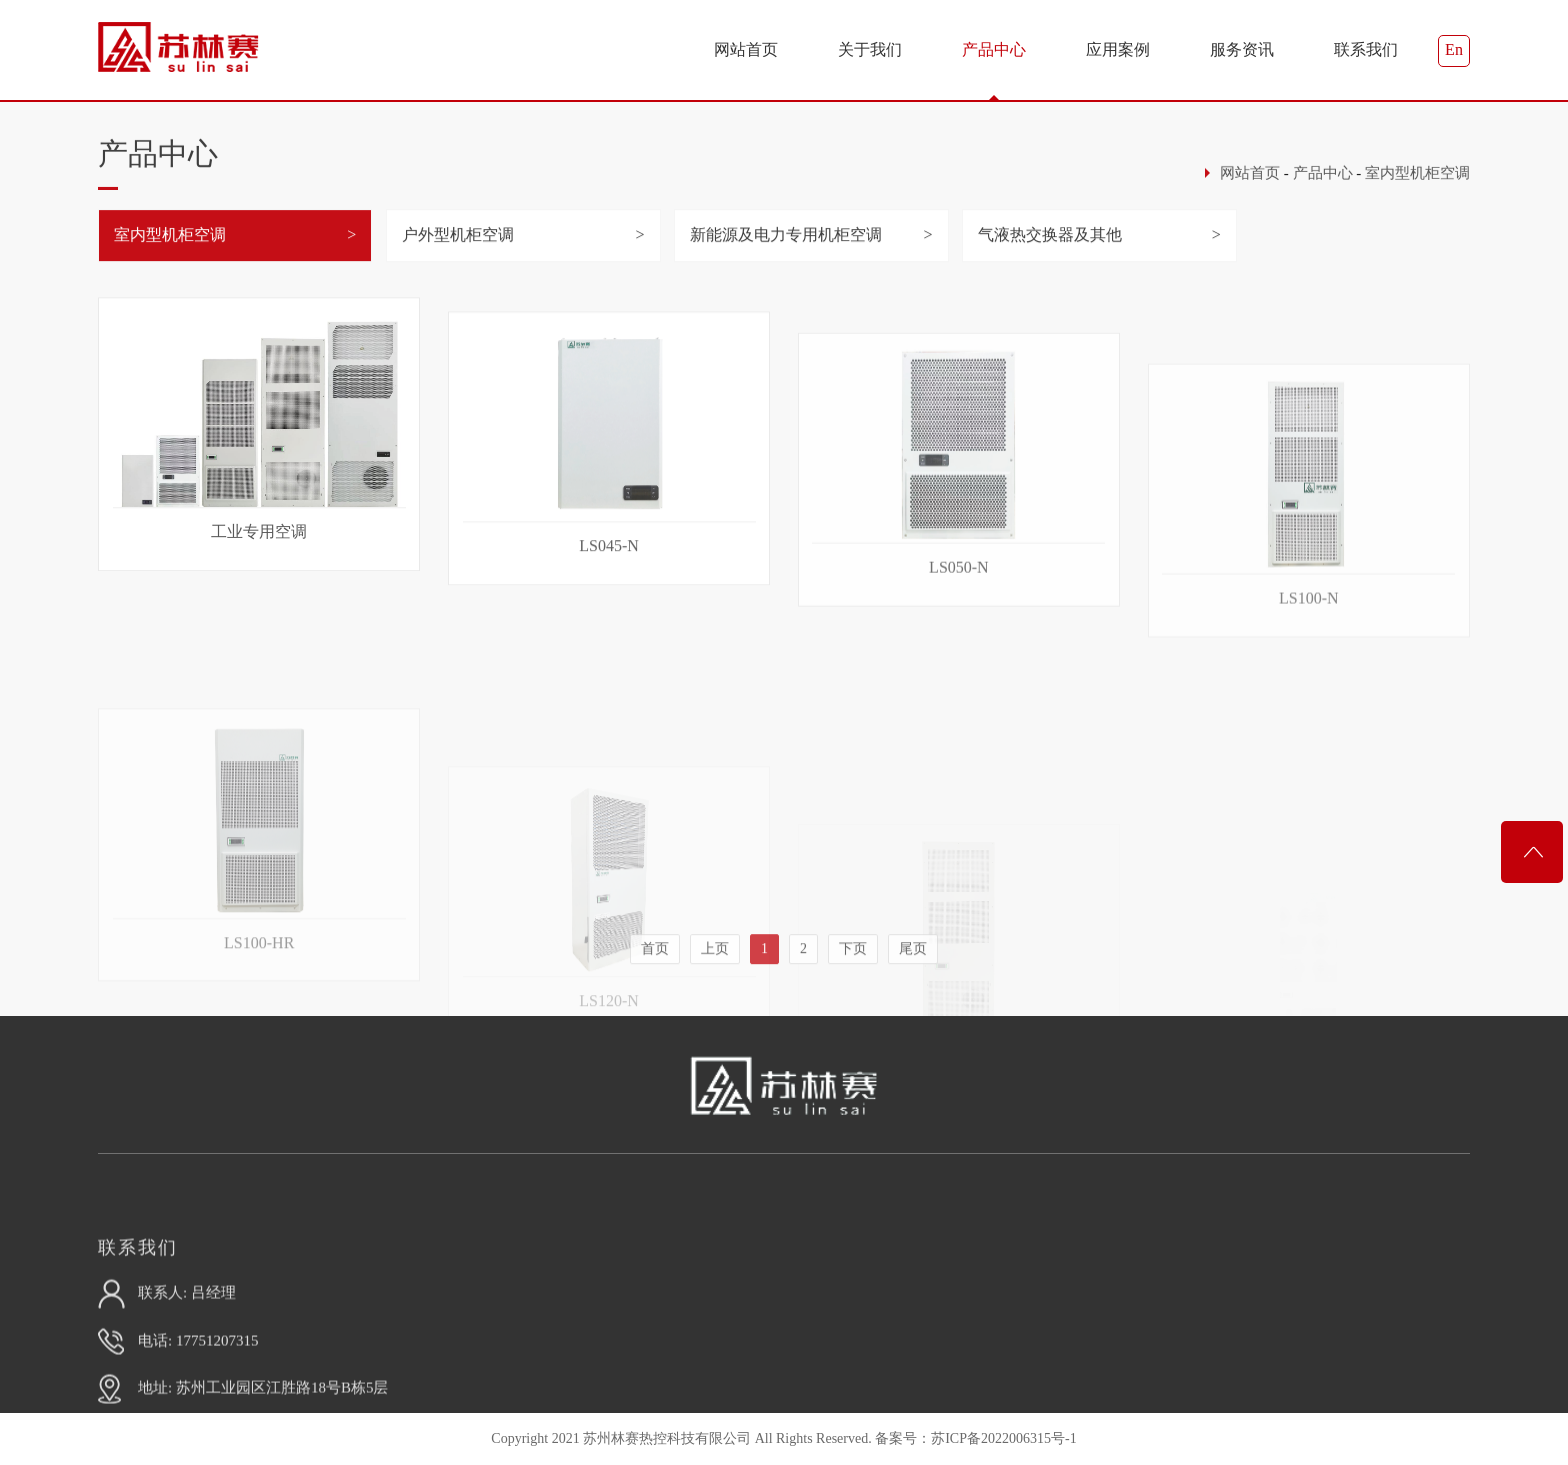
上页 (715, 989)
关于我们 (870, 49)
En (1454, 49)
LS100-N (1309, 740)
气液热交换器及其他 (1050, 250)
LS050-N (959, 679)
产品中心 (994, 49)
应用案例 (1118, 49)
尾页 (913, 989)
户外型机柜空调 (458, 250)
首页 (655, 989)
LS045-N (609, 625)
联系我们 (1366, 49)
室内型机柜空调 (1417, 184)
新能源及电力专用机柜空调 (786, 250)
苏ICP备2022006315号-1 (1003, 1438)
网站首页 (746, 49)
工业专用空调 (259, 586)
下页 (853, 989)
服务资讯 (1242, 49)
